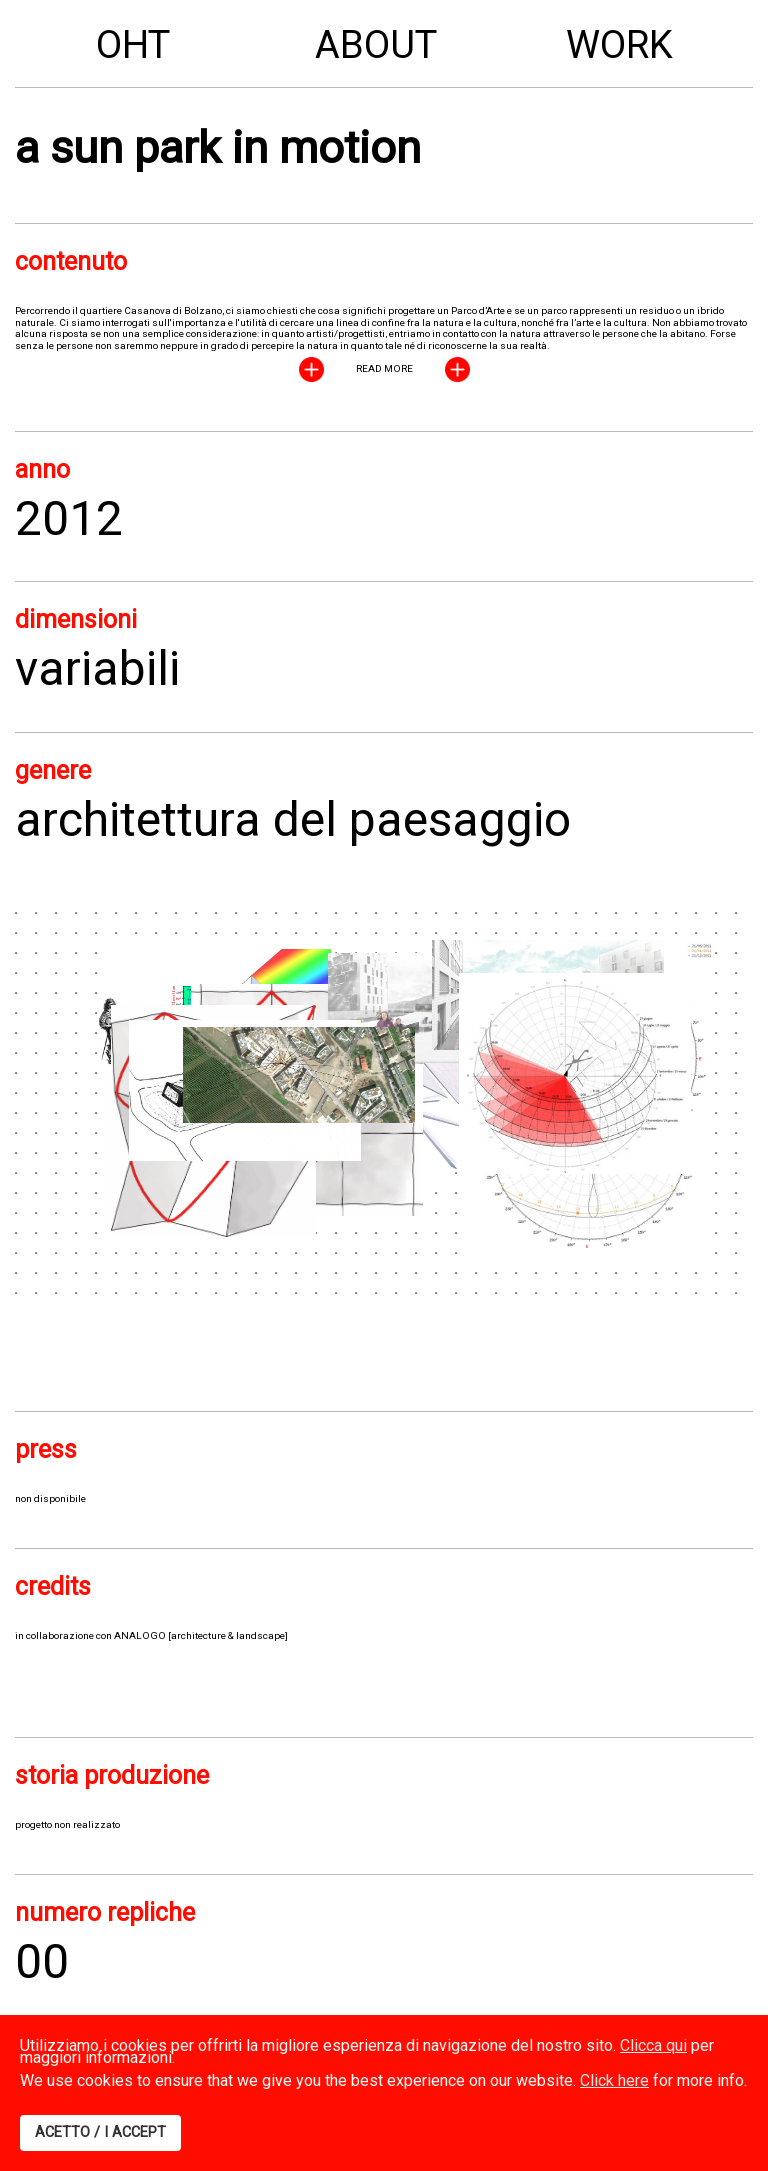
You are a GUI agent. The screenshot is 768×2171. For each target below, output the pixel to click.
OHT (133, 44)
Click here (614, 2080)
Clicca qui (653, 2045)
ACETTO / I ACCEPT (100, 2132)
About (376, 44)
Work (619, 44)
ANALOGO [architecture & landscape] (201, 1635)
